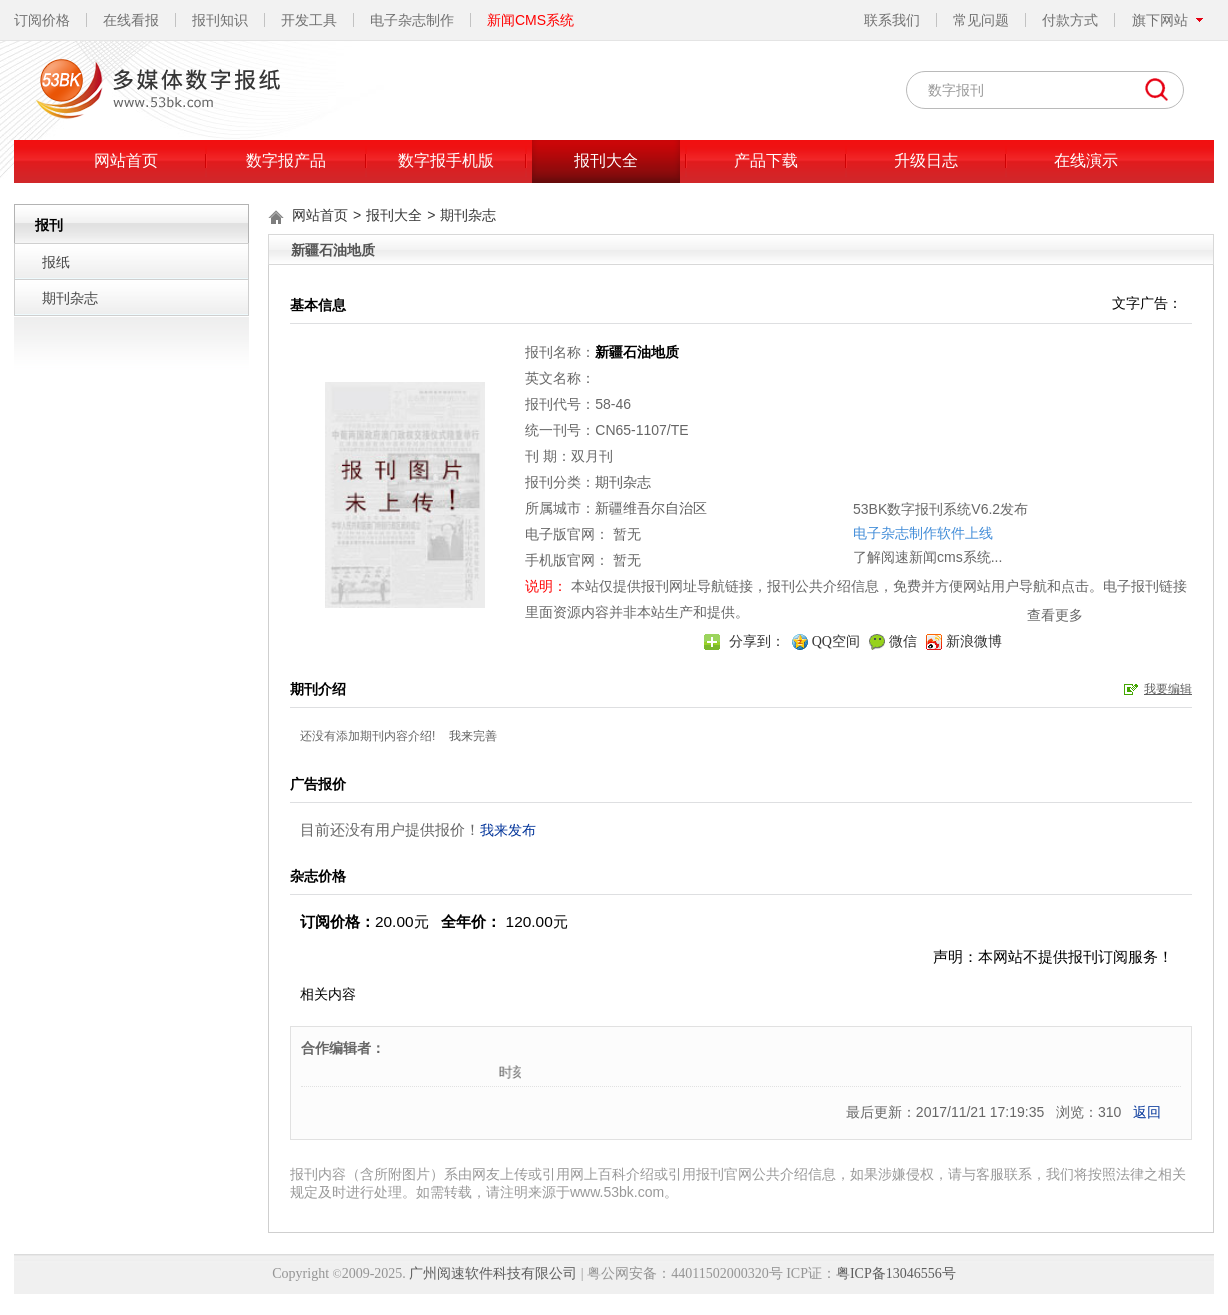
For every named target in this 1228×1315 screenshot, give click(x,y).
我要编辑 (1168, 689)
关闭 (974, 413)
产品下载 (766, 160)
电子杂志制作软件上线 (822, 466)
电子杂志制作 (412, 20)
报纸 (56, 262)
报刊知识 (220, 20)
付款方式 (1070, 20)
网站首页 (126, 160)
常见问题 (981, 20)
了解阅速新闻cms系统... (826, 490)
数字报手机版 (446, 160)
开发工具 (309, 20)
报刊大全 (606, 160)
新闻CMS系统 (530, 20)
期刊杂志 (70, 298)
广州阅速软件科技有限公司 (493, 1273)
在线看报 (131, 20)
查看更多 (954, 548)
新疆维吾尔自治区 (651, 508)
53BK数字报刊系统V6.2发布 (839, 442)
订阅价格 (42, 20)
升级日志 (926, 160)
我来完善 (473, 736)
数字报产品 (286, 160)
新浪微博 (974, 641)
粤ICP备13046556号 (896, 1273)
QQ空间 (836, 641)
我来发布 (508, 830)
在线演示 (1086, 160)
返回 (1147, 1112)
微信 (903, 641)
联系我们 (892, 20)
